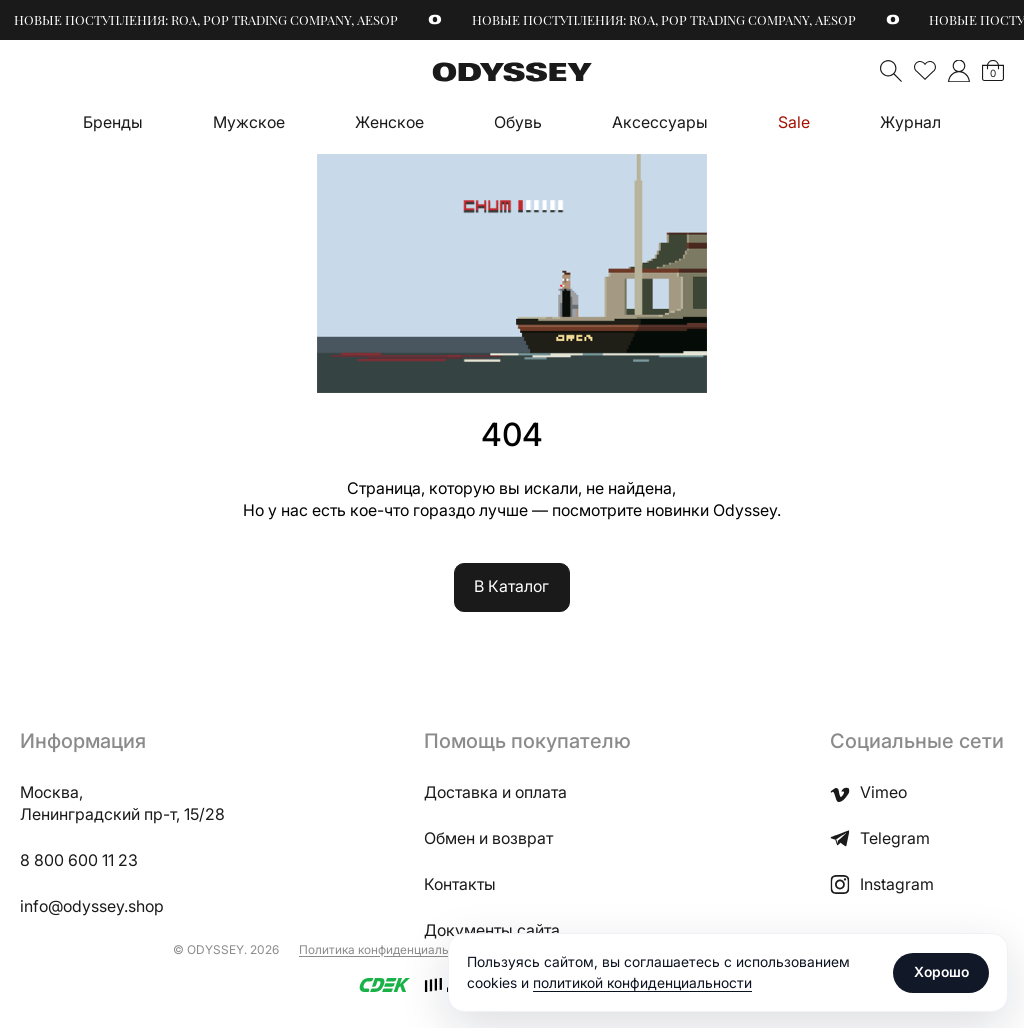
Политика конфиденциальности (391, 949)
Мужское (249, 122)
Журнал (910, 122)
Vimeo (868, 793)
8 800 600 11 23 (79, 860)
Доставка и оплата (495, 792)
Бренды (113, 122)
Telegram (880, 839)
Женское (389, 122)
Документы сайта (492, 930)
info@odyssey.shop (92, 906)
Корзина (993, 73)
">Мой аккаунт (959, 71)
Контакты (460, 884)
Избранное (925, 71)
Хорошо (941, 971)
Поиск (891, 71)
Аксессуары (660, 122)
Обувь (518, 122)
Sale (794, 122)
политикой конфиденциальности (642, 982)
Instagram (882, 885)
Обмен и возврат (488, 838)
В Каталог (511, 586)
